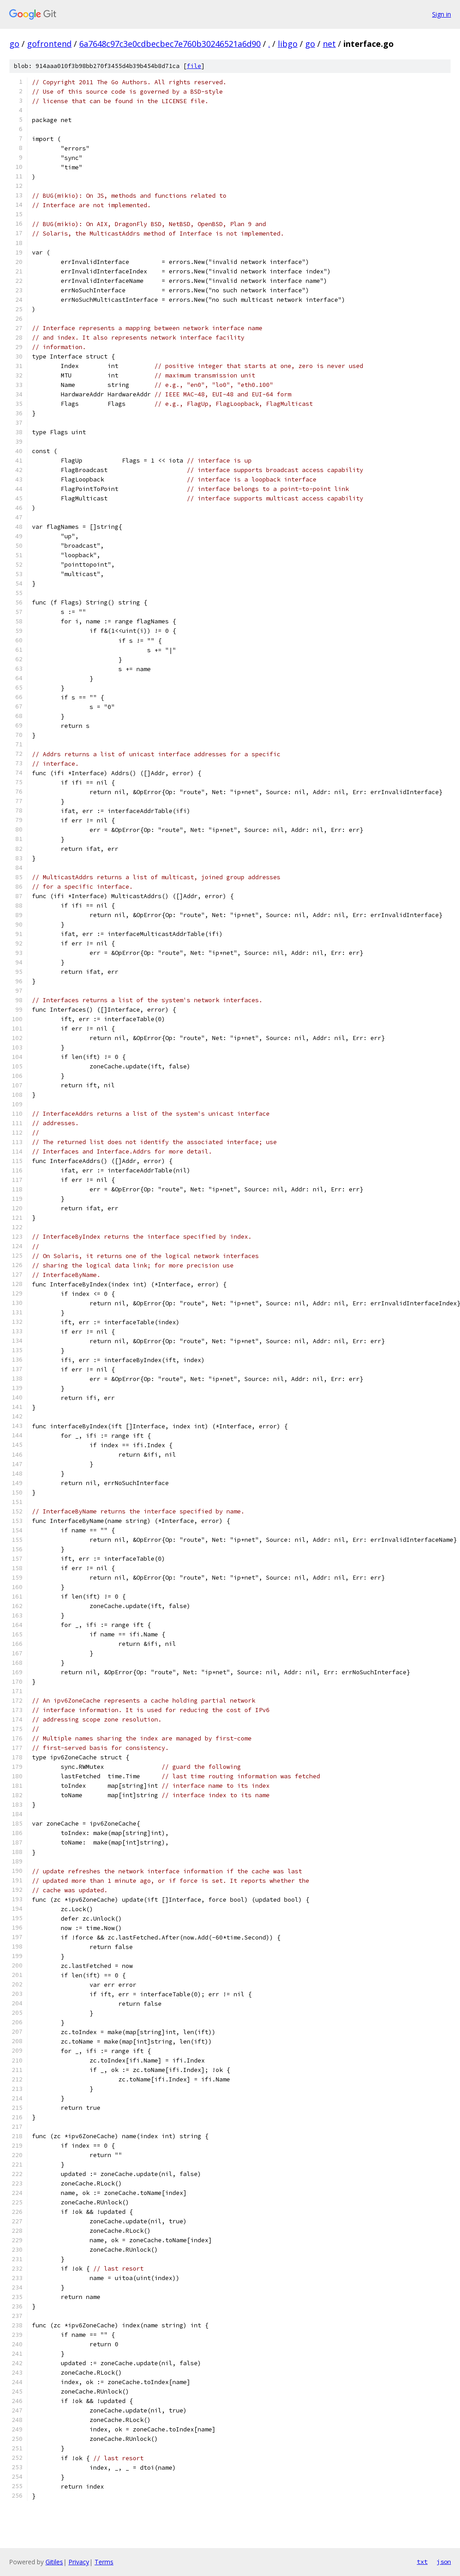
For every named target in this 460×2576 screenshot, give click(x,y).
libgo (288, 43)
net (329, 43)
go (14, 43)
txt (422, 2562)
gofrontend (49, 43)
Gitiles (54, 2562)
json (444, 2562)
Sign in (441, 14)
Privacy (78, 2562)
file (194, 66)
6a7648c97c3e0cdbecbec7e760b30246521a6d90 (170, 43)
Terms (104, 2562)
